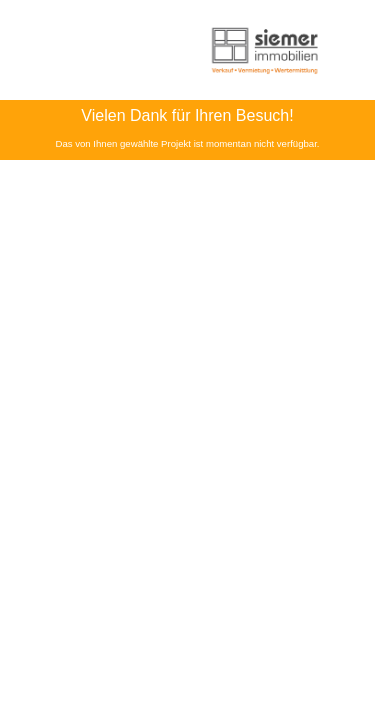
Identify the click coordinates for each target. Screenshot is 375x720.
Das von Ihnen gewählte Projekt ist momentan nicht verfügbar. (188, 143)
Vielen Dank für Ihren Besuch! (187, 115)
